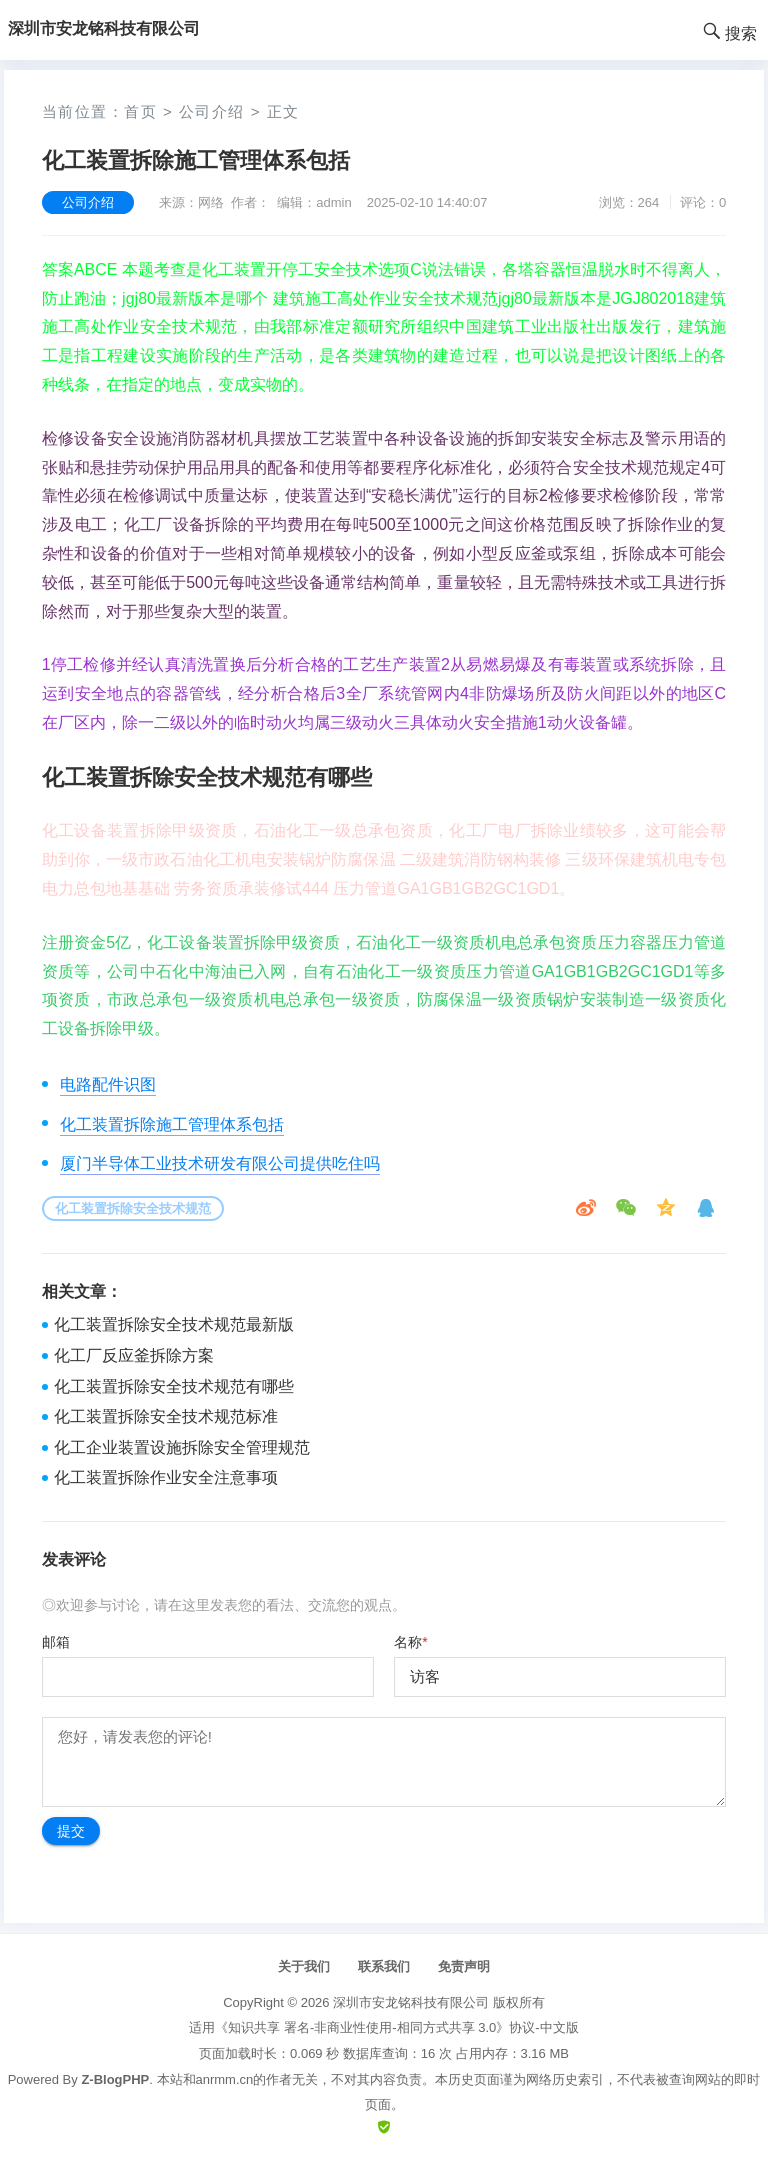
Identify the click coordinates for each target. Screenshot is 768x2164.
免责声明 (464, 1966)
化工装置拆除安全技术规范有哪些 (174, 1386)
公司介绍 (212, 111)
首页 (140, 111)
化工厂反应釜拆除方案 (134, 1355)
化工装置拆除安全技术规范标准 (166, 1416)
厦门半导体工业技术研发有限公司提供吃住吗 (220, 1163)
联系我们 (384, 1966)
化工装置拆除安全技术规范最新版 (174, 1324)
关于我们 (304, 1966)
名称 (410, 1642)
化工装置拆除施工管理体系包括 (172, 1124)
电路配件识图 (108, 1084)
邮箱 (56, 1642)
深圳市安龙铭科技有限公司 (411, 2002)
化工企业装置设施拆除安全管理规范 (182, 1447)
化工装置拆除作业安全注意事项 (166, 1477)
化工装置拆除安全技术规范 (133, 1208)
